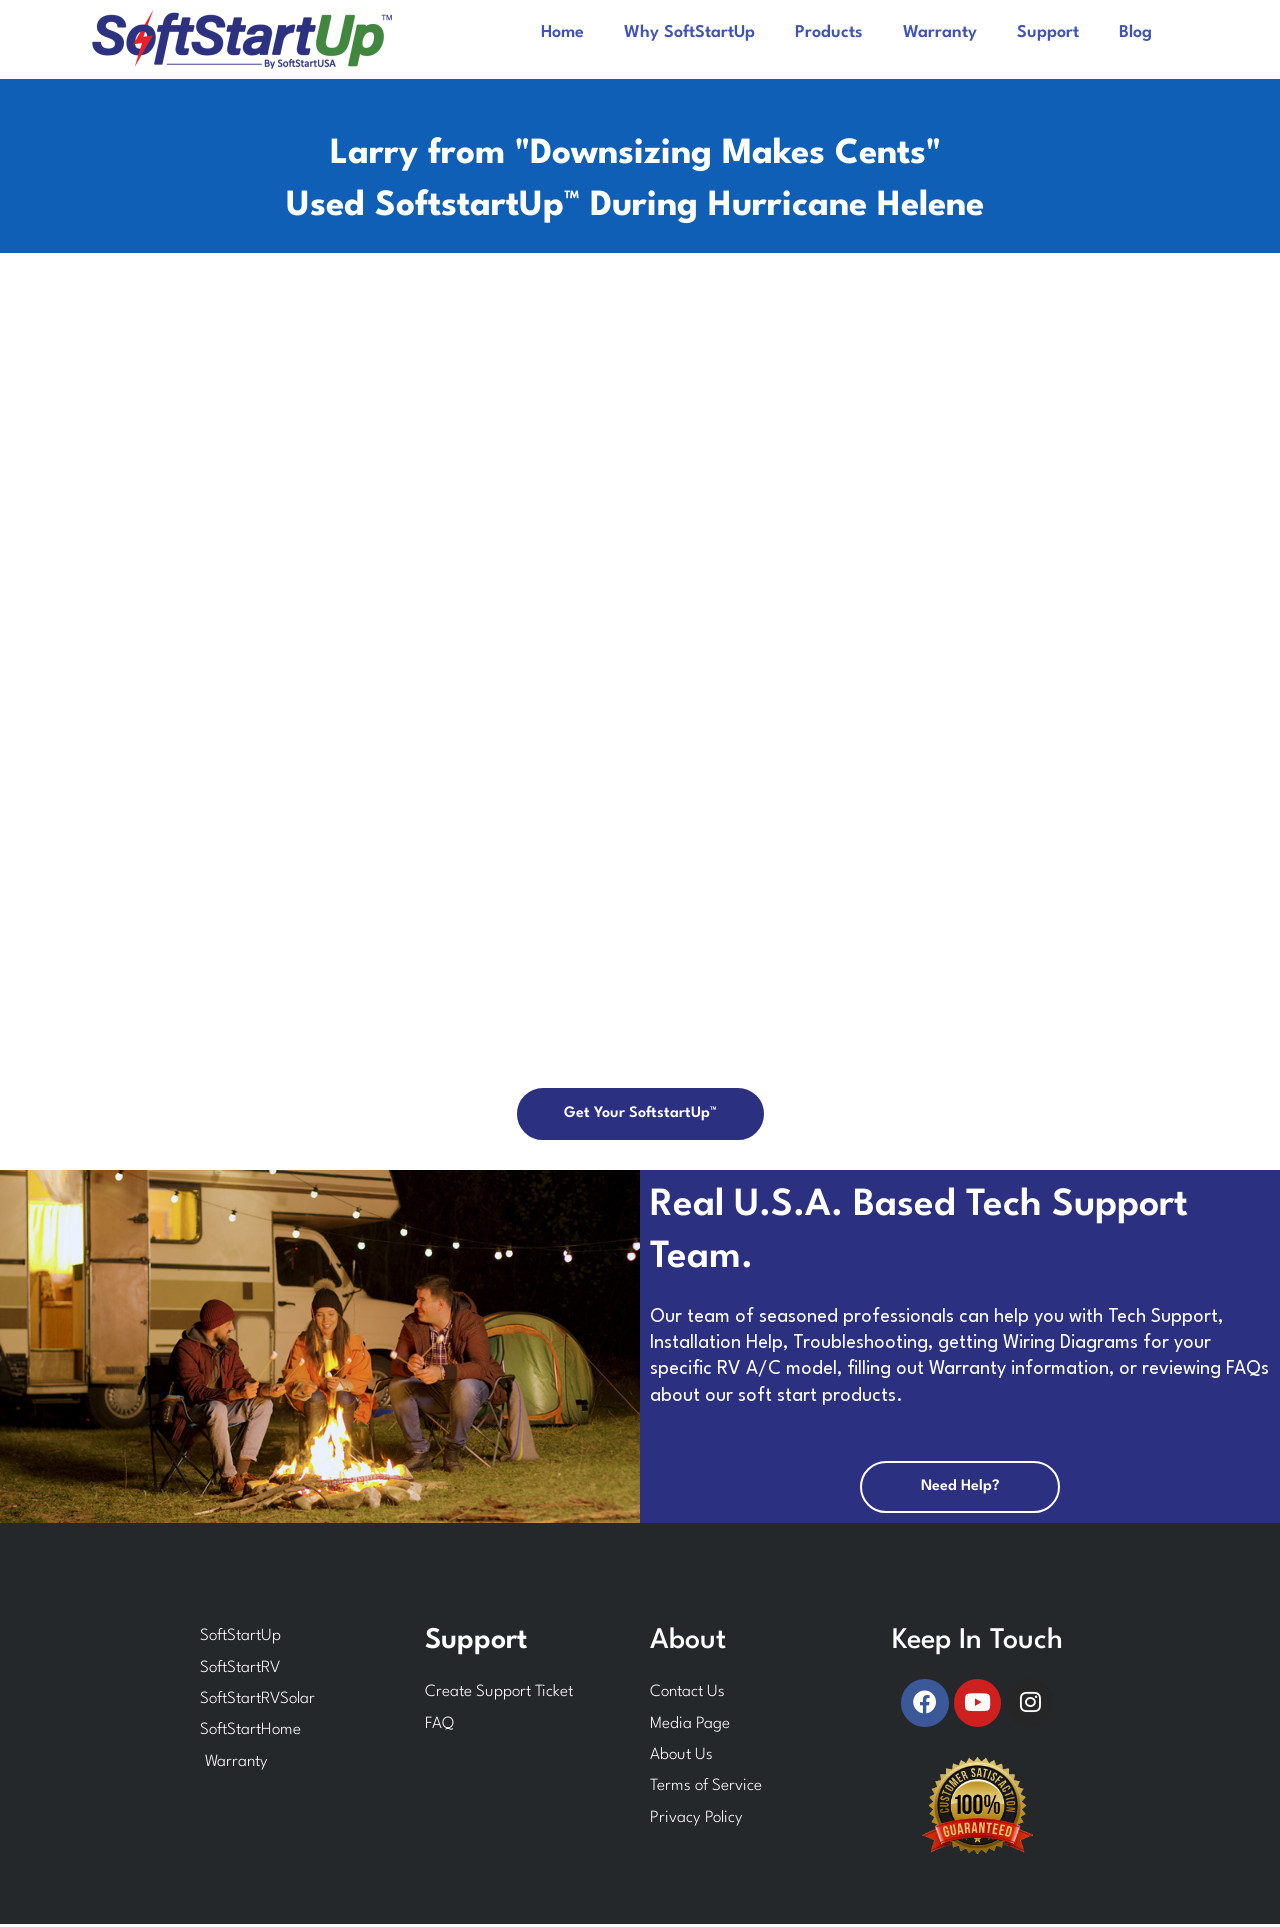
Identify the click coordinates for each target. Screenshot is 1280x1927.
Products (829, 32)
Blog (1135, 32)
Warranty (940, 32)
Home (562, 32)
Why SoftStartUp (689, 32)
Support (1048, 32)
